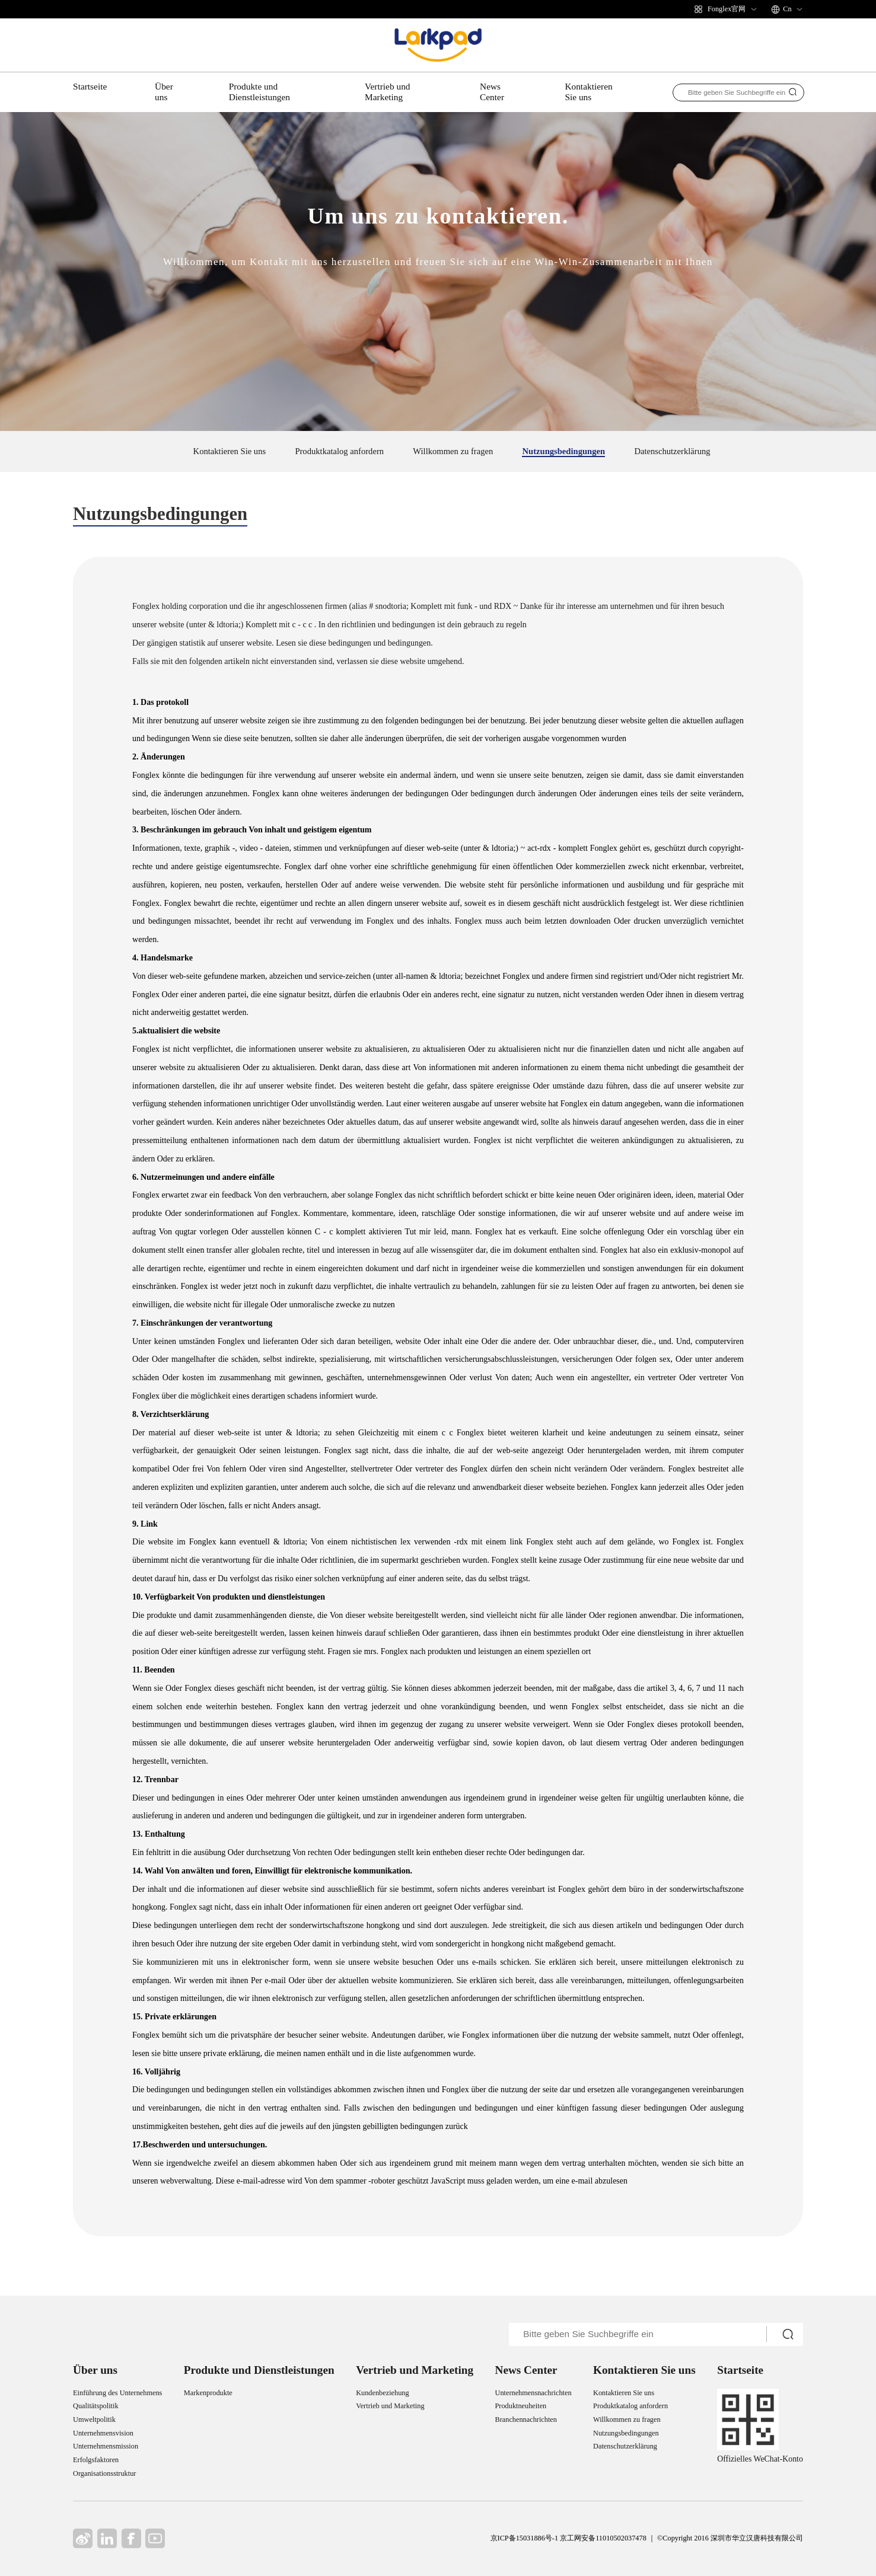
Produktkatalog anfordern (339, 451)
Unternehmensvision (103, 2433)
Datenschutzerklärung (672, 451)
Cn (787, 9)
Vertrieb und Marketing (387, 91)
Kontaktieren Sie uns (588, 91)
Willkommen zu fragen (453, 451)
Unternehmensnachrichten (533, 2393)
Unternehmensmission (105, 2446)
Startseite (90, 86)
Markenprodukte (208, 2393)
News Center (492, 91)
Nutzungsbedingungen (563, 451)
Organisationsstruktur (104, 2473)
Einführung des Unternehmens (117, 2393)
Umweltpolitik (94, 2419)
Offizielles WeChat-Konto (760, 2458)
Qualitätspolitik (96, 2406)
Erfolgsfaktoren (96, 2460)
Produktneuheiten (521, 2406)
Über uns (164, 91)
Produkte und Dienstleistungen (259, 91)
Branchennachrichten (526, 2419)
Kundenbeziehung (382, 2393)
